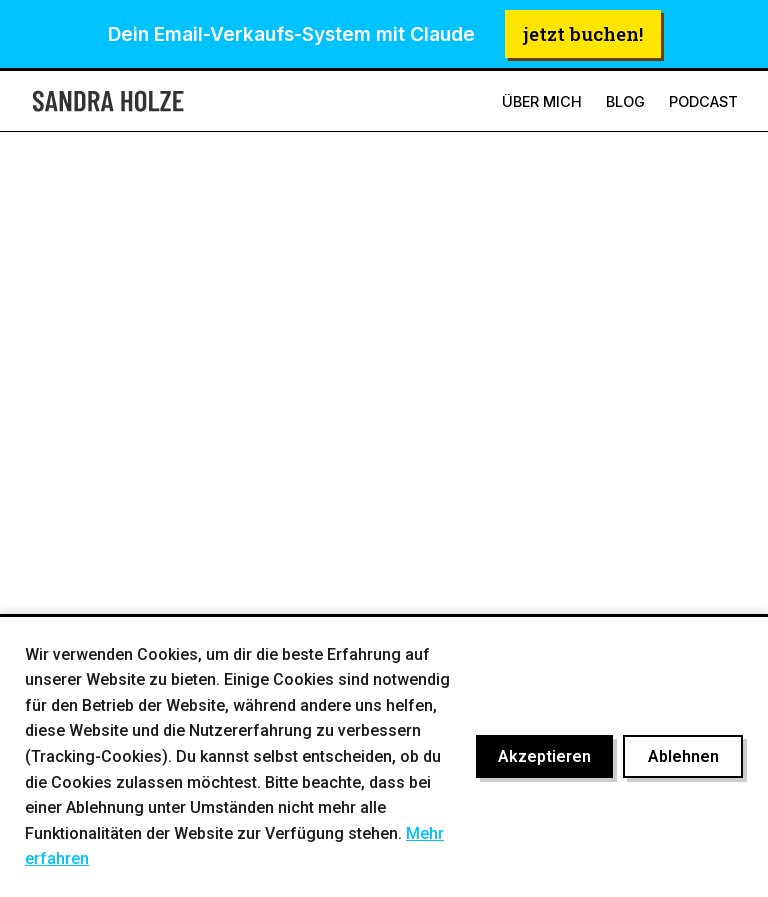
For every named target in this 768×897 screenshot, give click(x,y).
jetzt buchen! (583, 33)
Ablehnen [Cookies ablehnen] (683, 756)
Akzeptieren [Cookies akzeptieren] (544, 756)
